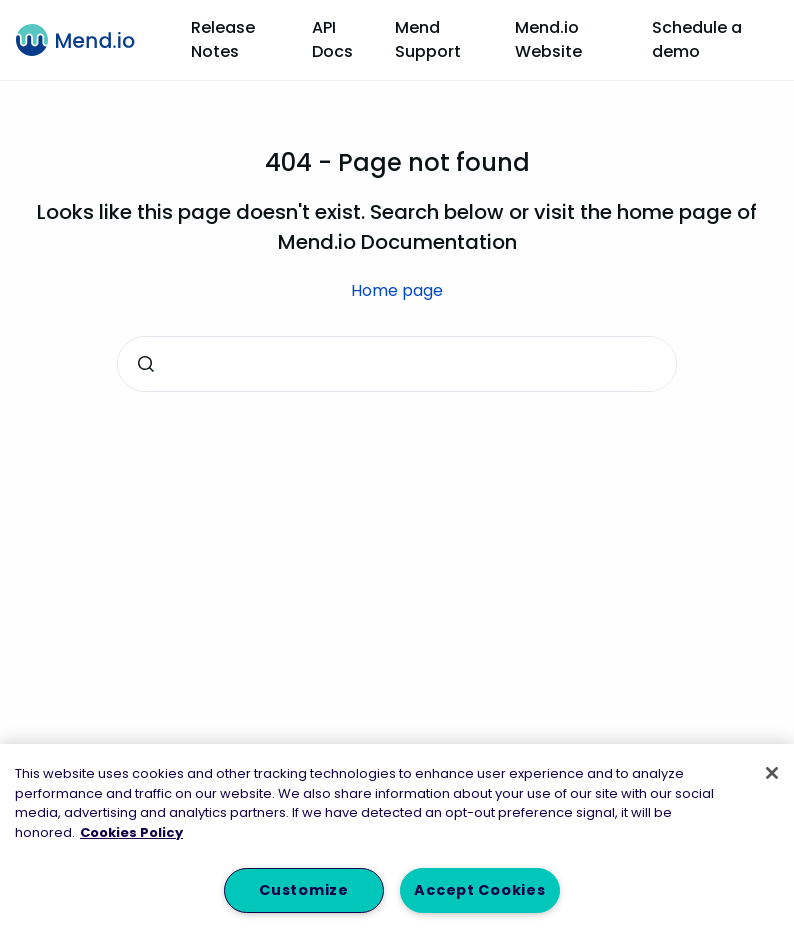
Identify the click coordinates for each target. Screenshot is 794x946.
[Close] (772, 773)
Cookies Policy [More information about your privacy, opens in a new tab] (131, 832)
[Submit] (146, 364)
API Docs (332, 39)
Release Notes (223, 39)
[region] (397, 845)
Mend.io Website (548, 39)
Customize (303, 890)
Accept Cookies (479, 890)
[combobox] (397, 364)
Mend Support (428, 39)
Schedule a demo (697, 39)
